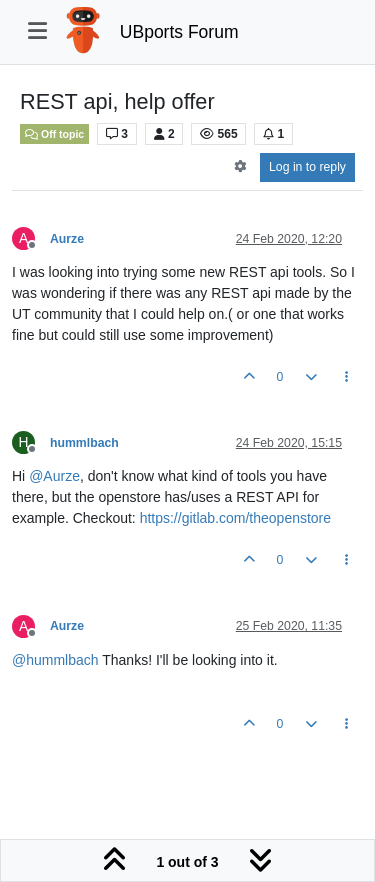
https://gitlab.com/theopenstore (235, 518)
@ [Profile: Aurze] (54, 476)
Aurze (67, 239)
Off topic (54, 134)
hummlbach (84, 443)
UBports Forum (179, 32)
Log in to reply (307, 167)
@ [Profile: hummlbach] (55, 660)
